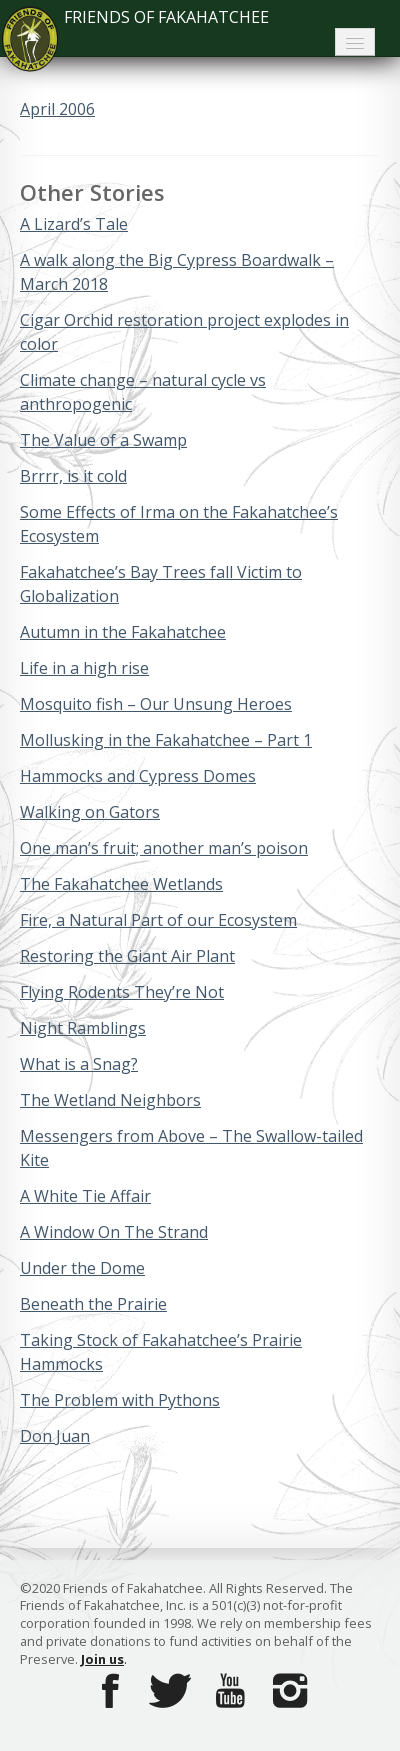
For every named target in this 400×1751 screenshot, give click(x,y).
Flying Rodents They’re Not (122, 992)
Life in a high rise (84, 668)
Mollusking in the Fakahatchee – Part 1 (166, 740)
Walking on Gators (90, 812)
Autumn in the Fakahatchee (123, 632)
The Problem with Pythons (120, 1400)
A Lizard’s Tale (74, 224)
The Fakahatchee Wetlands (121, 884)
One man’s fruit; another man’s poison (164, 848)
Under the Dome (82, 1268)
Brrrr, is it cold (73, 476)
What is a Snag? (79, 1064)
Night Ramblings (83, 1028)
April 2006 (57, 109)
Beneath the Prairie (93, 1304)
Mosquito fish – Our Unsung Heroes (156, 704)
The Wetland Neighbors (110, 1100)
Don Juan (55, 1436)
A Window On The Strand (114, 1232)
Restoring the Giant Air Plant (127, 956)
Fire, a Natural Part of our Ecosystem (158, 920)
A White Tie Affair (85, 1196)
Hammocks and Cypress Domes (138, 776)
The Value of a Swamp (103, 440)
